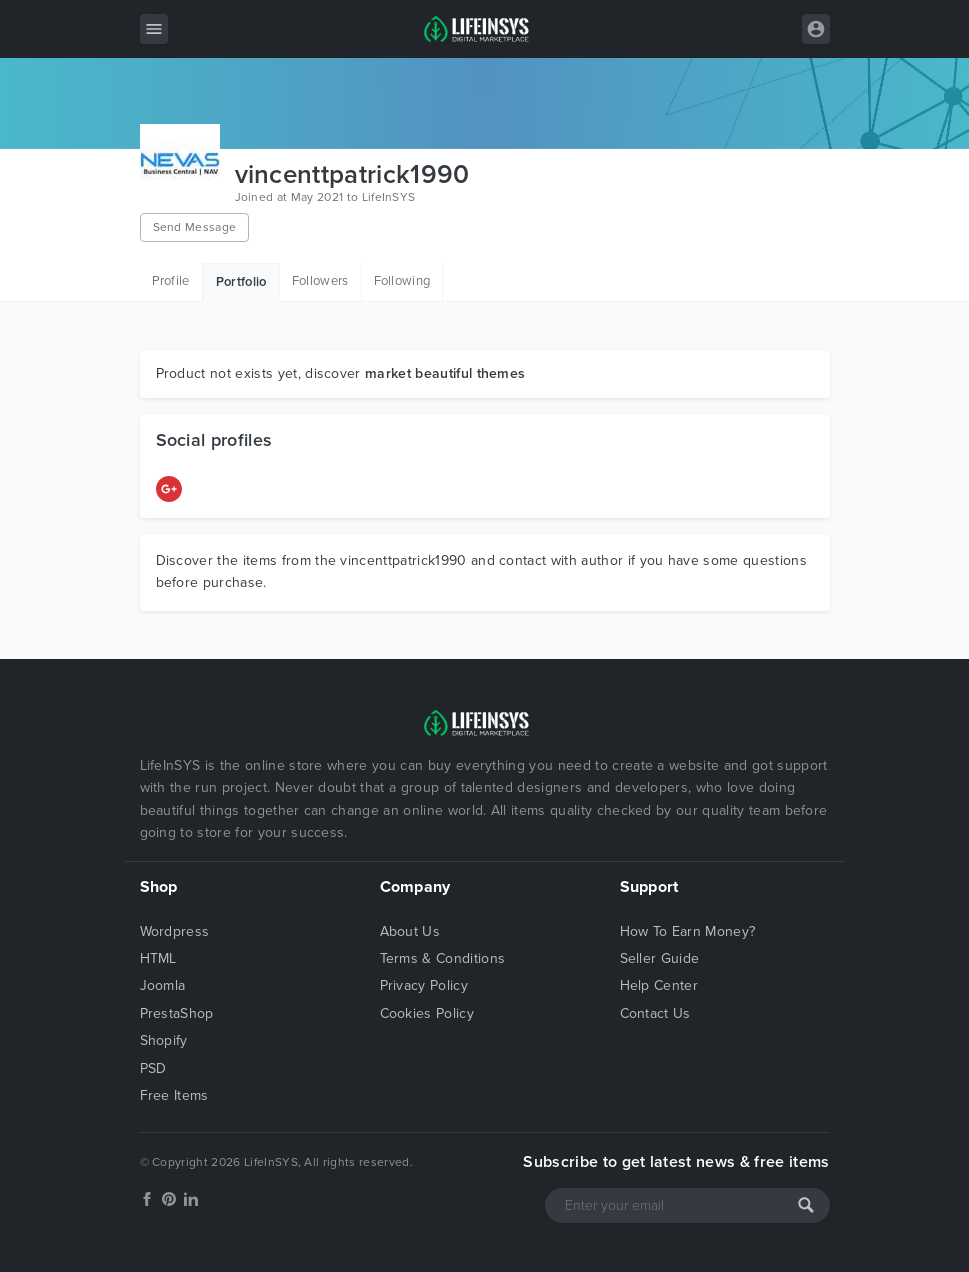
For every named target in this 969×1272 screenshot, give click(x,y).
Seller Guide (660, 958)
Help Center (659, 985)
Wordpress (175, 931)
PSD (153, 1068)
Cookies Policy (427, 1013)
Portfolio (241, 282)
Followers (320, 281)
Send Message (195, 227)
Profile (171, 281)
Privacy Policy (424, 985)
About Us (410, 931)
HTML (158, 958)
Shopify (164, 1040)
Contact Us (655, 1013)
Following (402, 281)
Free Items (174, 1095)
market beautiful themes (445, 373)
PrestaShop (177, 1013)
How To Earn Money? (688, 931)
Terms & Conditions (443, 958)
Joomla (163, 985)
